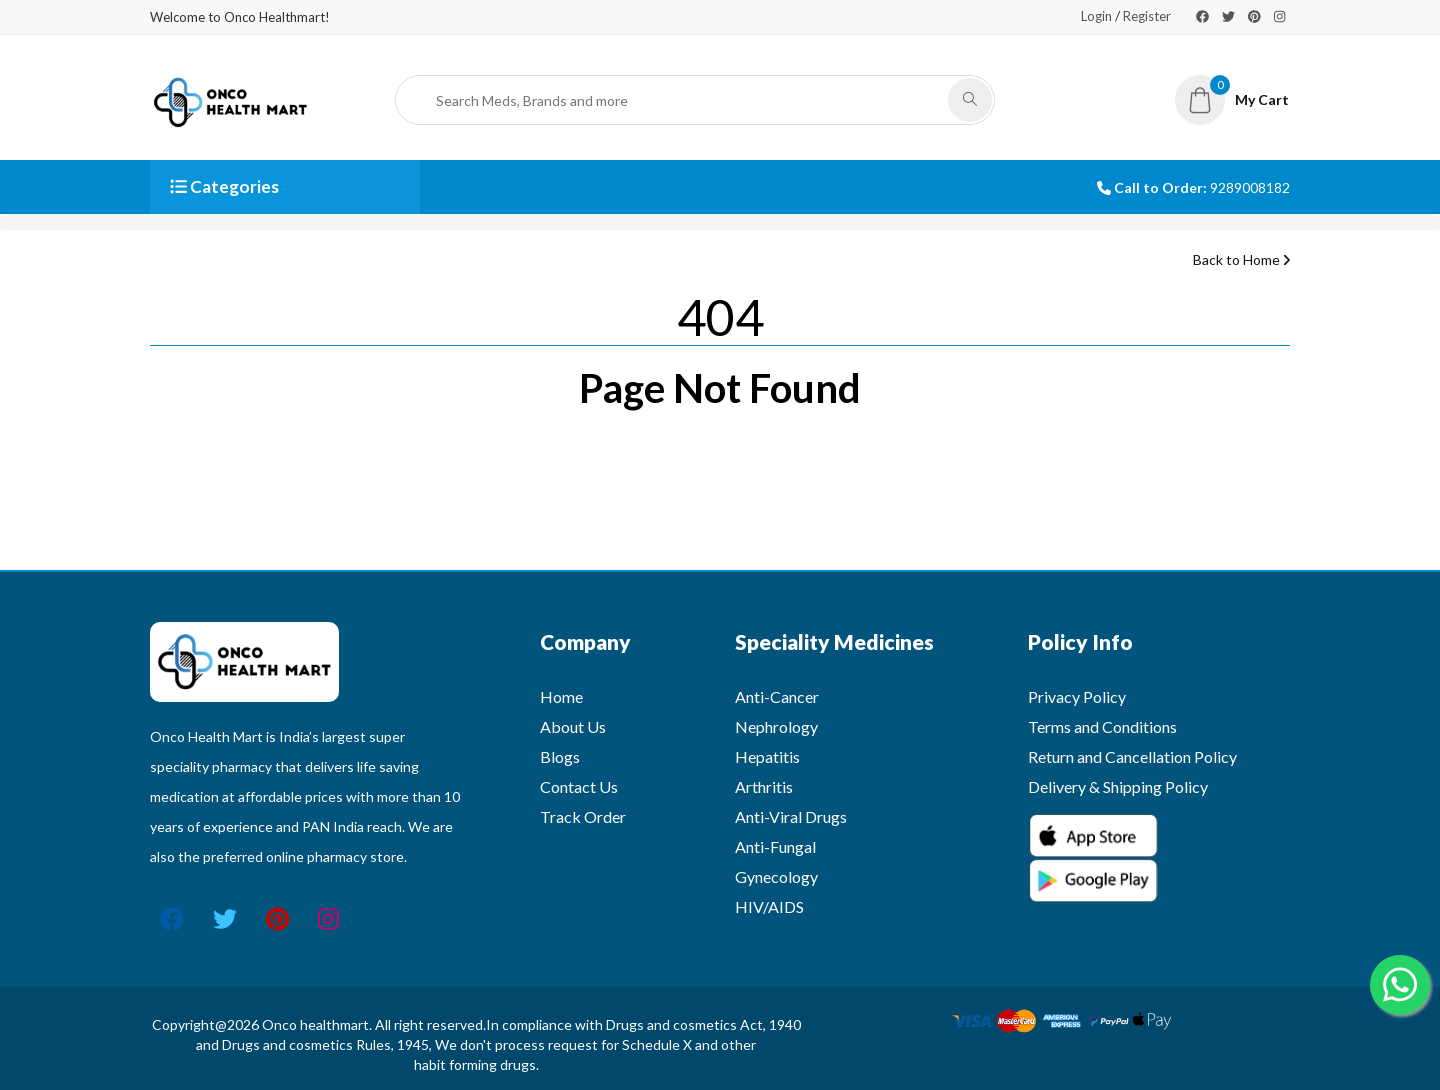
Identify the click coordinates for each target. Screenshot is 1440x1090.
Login (1096, 16)
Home (561, 696)
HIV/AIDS (769, 906)
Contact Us (579, 786)
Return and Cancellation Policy (1132, 756)
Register (1147, 16)
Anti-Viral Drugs (791, 816)
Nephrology (776, 726)
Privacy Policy (1077, 696)
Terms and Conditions (1102, 726)
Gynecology (776, 876)
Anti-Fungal (775, 846)
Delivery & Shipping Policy (1118, 786)
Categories (224, 186)
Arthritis (764, 786)
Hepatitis (767, 756)
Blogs (560, 756)
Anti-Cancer (777, 696)
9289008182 (1250, 187)
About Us (573, 726)
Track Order (583, 816)
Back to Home (1241, 259)
